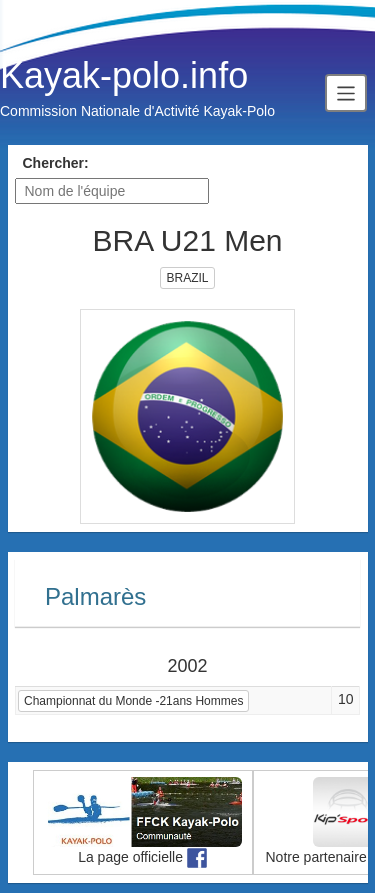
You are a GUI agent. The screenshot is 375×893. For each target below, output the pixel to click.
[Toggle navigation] (346, 92)
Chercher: (56, 163)
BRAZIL (187, 278)
